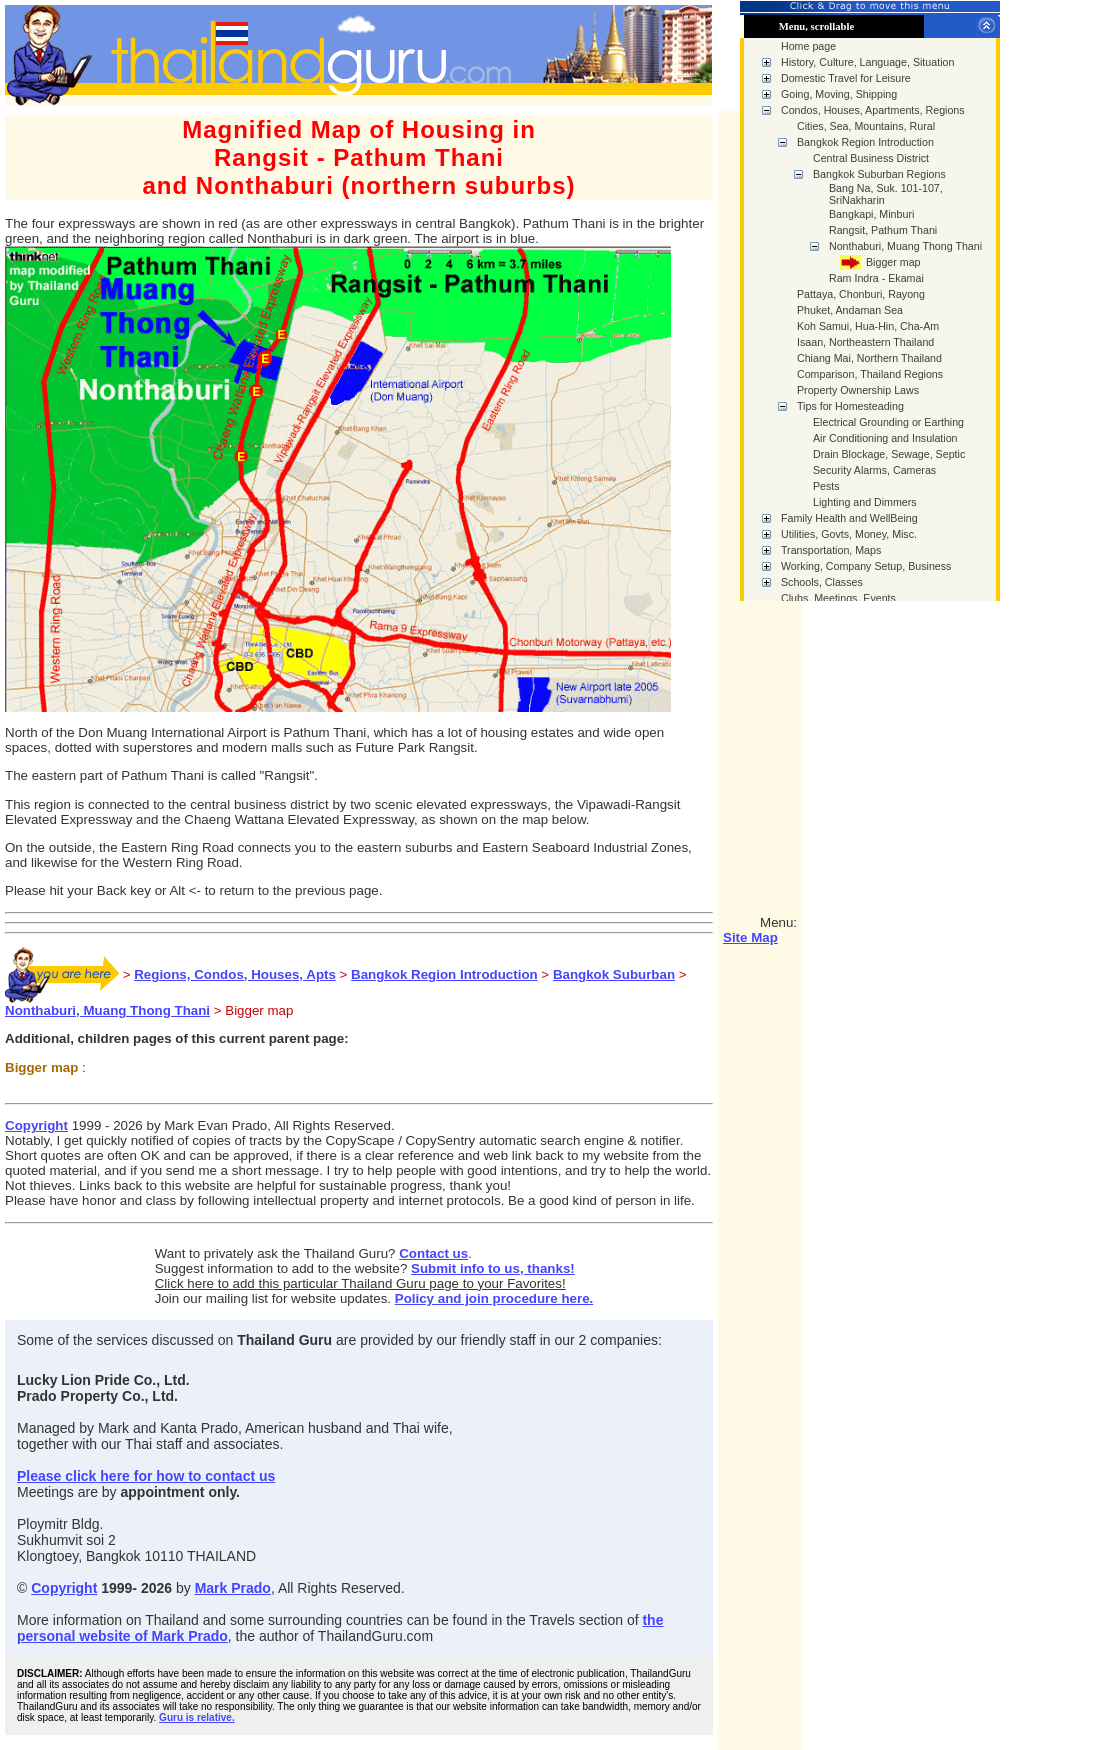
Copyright (36, 1125)
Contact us (433, 1253)
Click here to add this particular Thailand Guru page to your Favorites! (360, 1283)
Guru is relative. (197, 1717)
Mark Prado (233, 1588)
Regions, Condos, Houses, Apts (235, 974)
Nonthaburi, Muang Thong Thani (107, 1010)
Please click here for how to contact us (146, 1476)
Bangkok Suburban (614, 974)
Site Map (750, 937)
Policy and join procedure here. (494, 1298)
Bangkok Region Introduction (444, 974)
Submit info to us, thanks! (493, 1268)
